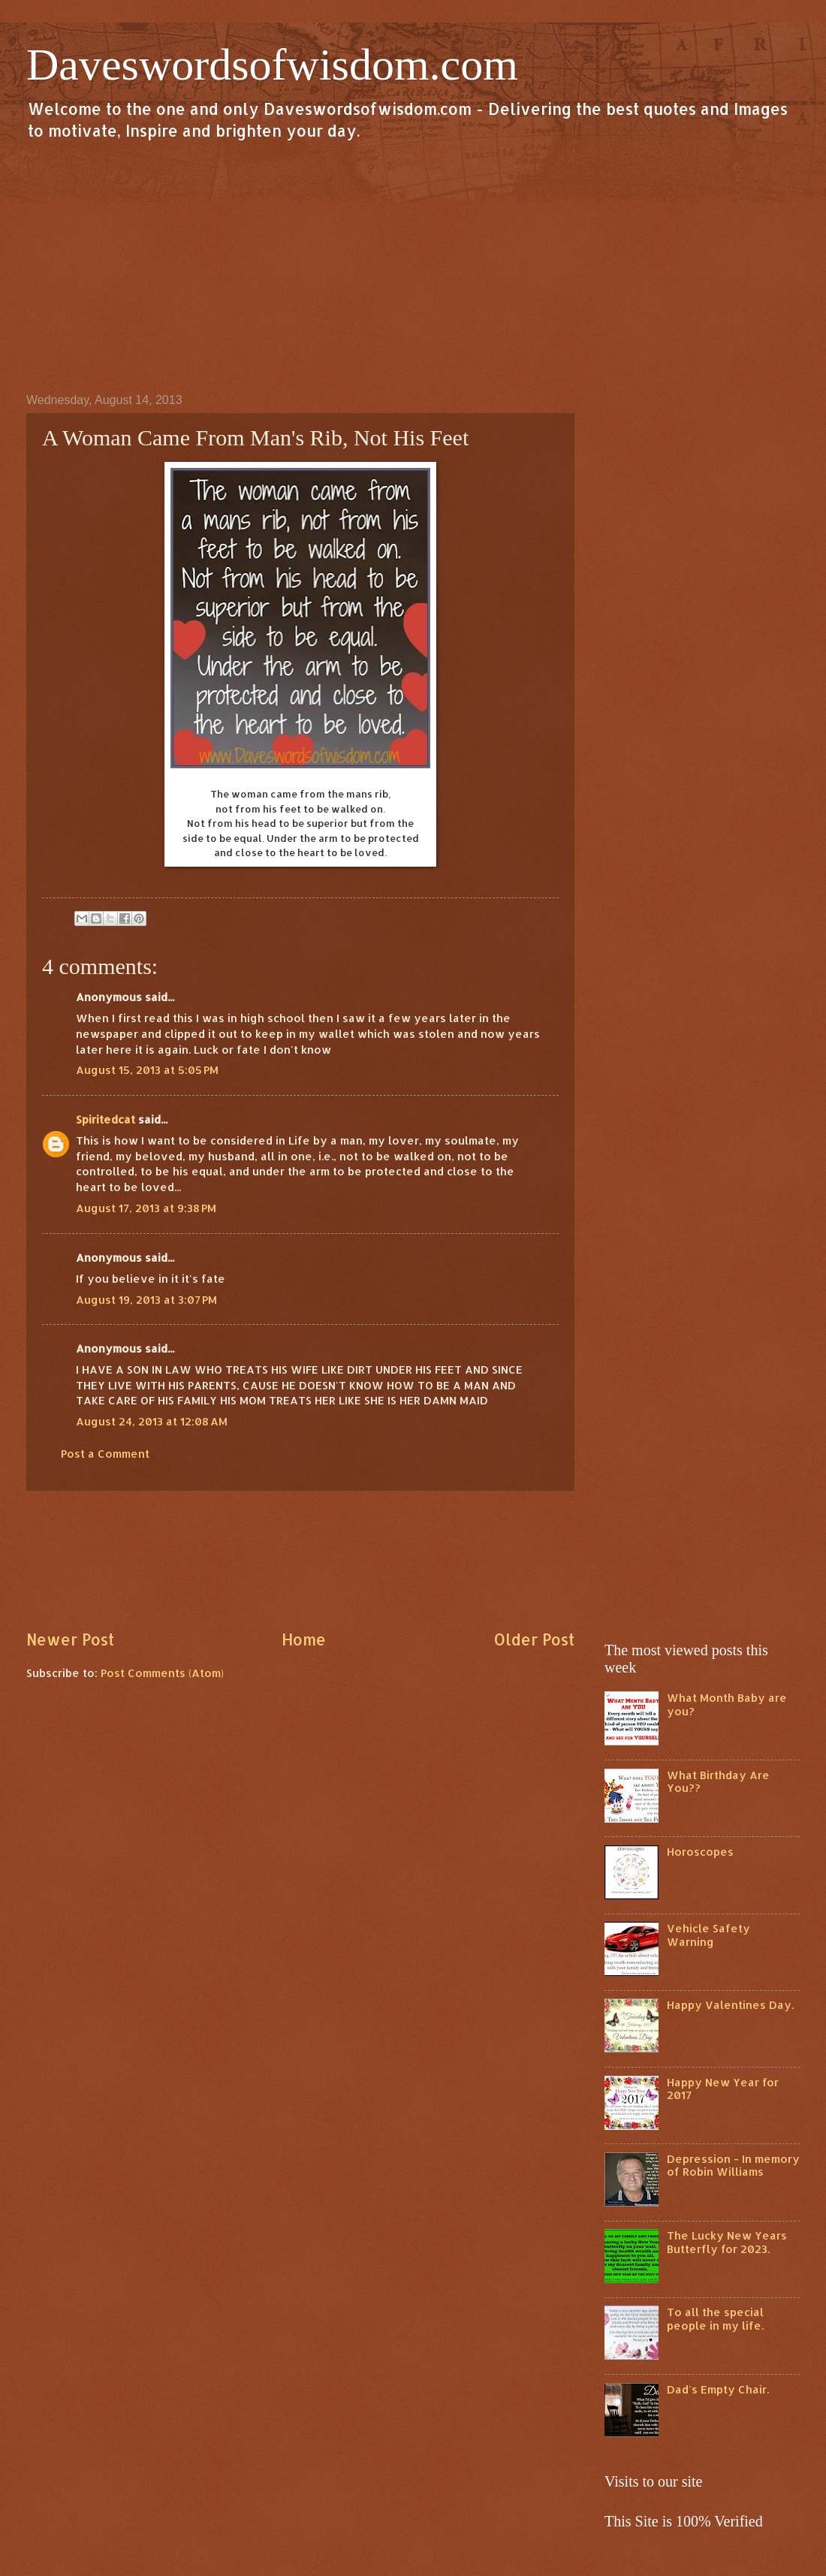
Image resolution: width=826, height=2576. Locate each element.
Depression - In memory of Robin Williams (733, 2165)
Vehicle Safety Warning (708, 1935)
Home (304, 1639)
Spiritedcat (105, 1119)
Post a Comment (105, 1453)
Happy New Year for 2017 (723, 2089)
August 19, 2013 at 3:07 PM (146, 1300)
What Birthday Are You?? (718, 1782)
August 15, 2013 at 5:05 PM (147, 1070)
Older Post (533, 1639)
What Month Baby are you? (727, 1704)
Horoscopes (700, 1852)
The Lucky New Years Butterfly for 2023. (727, 2242)
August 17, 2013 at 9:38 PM (146, 1208)
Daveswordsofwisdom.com (272, 64)
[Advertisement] (413, 266)
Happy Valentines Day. (730, 2005)
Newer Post (70, 1639)
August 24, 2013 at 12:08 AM (152, 1421)
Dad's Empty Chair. (718, 2389)
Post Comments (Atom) (162, 1673)
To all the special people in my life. (715, 2319)
